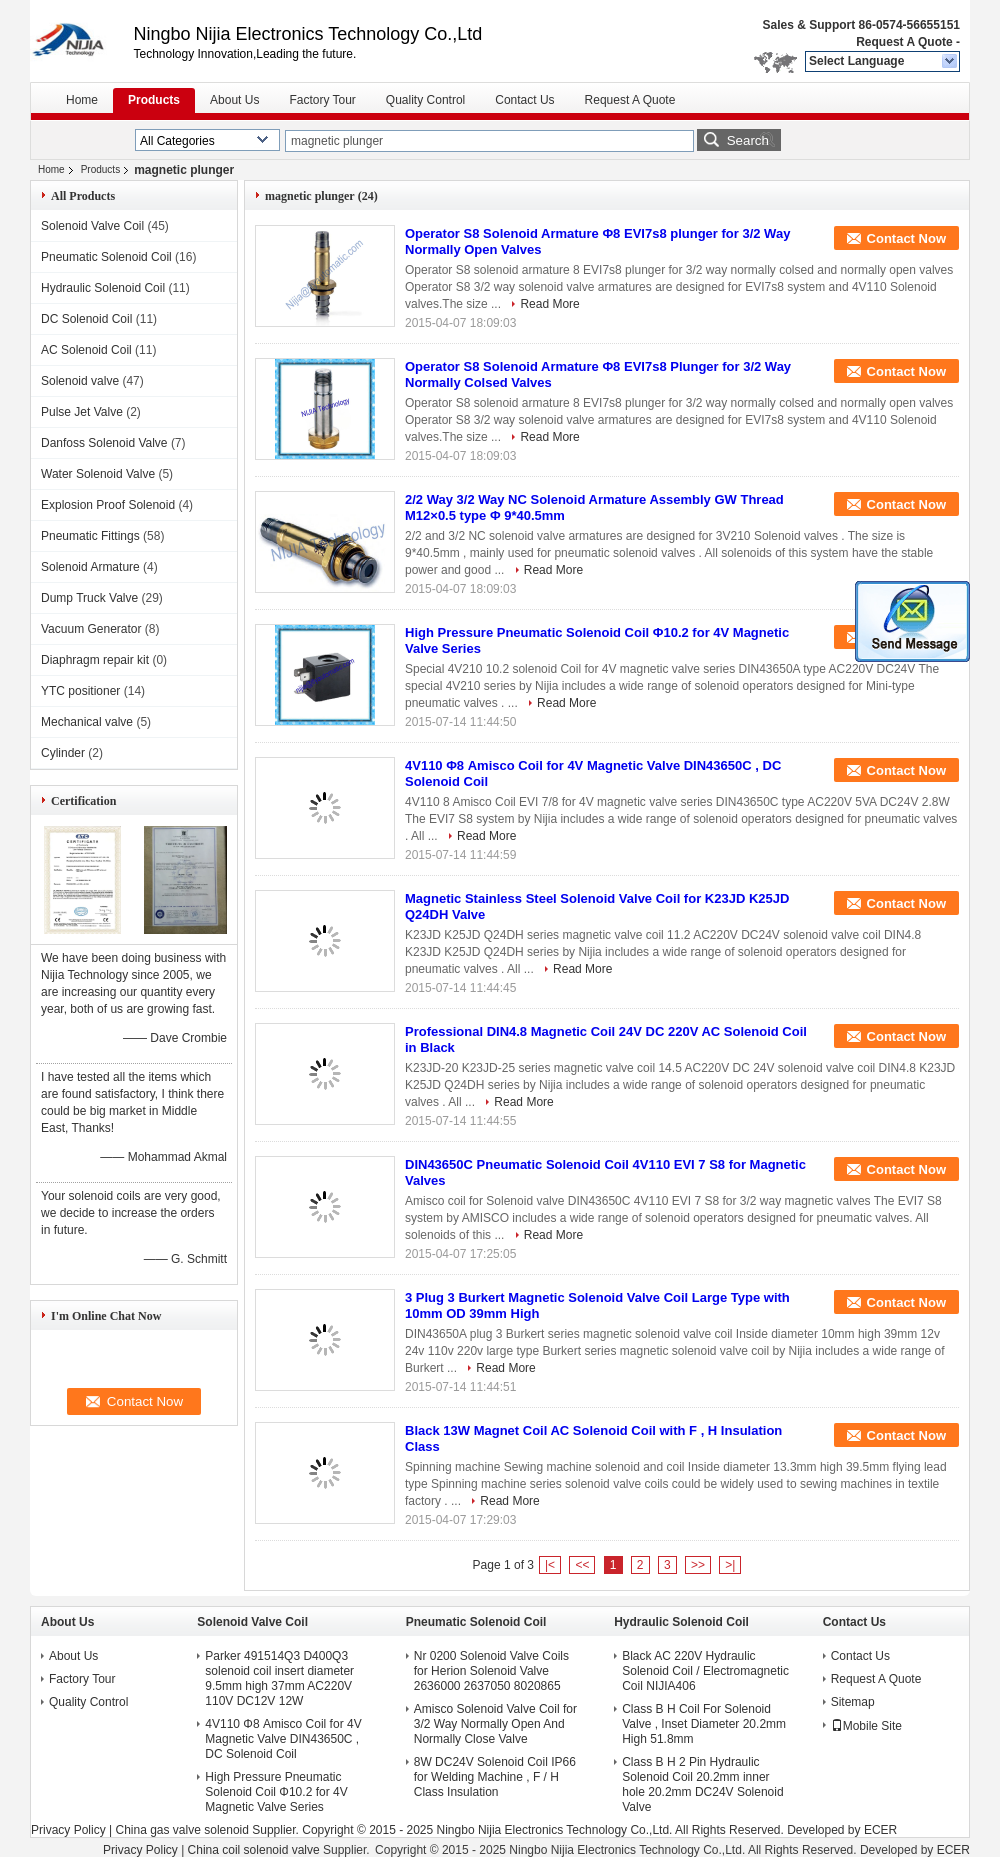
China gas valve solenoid (181, 1830)
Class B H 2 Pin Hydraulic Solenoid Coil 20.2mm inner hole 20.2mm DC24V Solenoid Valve (702, 1784)
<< (582, 1565)
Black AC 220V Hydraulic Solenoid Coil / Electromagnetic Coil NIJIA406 (705, 1671)
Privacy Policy (68, 1830)
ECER (880, 1830)
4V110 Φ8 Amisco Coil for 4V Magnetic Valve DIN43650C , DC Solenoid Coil (283, 1739)
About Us (234, 100)
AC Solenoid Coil (86, 350)
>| (730, 1565)
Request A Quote (904, 42)
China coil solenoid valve (254, 1850)
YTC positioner (80, 691)
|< (550, 1565)
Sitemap (853, 1702)
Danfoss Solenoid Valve (104, 443)
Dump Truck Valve (89, 598)
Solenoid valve (80, 381)
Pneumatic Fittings (90, 536)
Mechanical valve (87, 722)
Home (82, 100)
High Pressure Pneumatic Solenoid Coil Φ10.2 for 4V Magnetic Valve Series (276, 1792)
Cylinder (63, 753)
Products (154, 100)
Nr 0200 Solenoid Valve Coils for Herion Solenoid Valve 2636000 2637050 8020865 (491, 1671)
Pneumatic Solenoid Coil (106, 257)
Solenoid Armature (90, 567)
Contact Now (906, 238)
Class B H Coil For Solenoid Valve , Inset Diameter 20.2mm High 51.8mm (704, 1724)
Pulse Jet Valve (82, 412)
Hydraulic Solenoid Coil (103, 288)
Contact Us (524, 100)
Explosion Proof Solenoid (108, 505)
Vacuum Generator (91, 629)
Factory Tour (322, 100)
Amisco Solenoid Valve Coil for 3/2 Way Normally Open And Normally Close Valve (495, 1724)
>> (698, 1565)
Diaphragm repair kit (95, 660)
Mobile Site (866, 1726)
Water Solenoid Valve (98, 474)
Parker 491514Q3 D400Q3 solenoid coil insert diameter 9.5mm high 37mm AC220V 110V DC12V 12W (279, 1678)
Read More (549, 304)
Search (748, 140)
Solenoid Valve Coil (92, 226)
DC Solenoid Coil (86, 319)
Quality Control (425, 100)
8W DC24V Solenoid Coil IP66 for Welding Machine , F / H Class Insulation (495, 1777)
